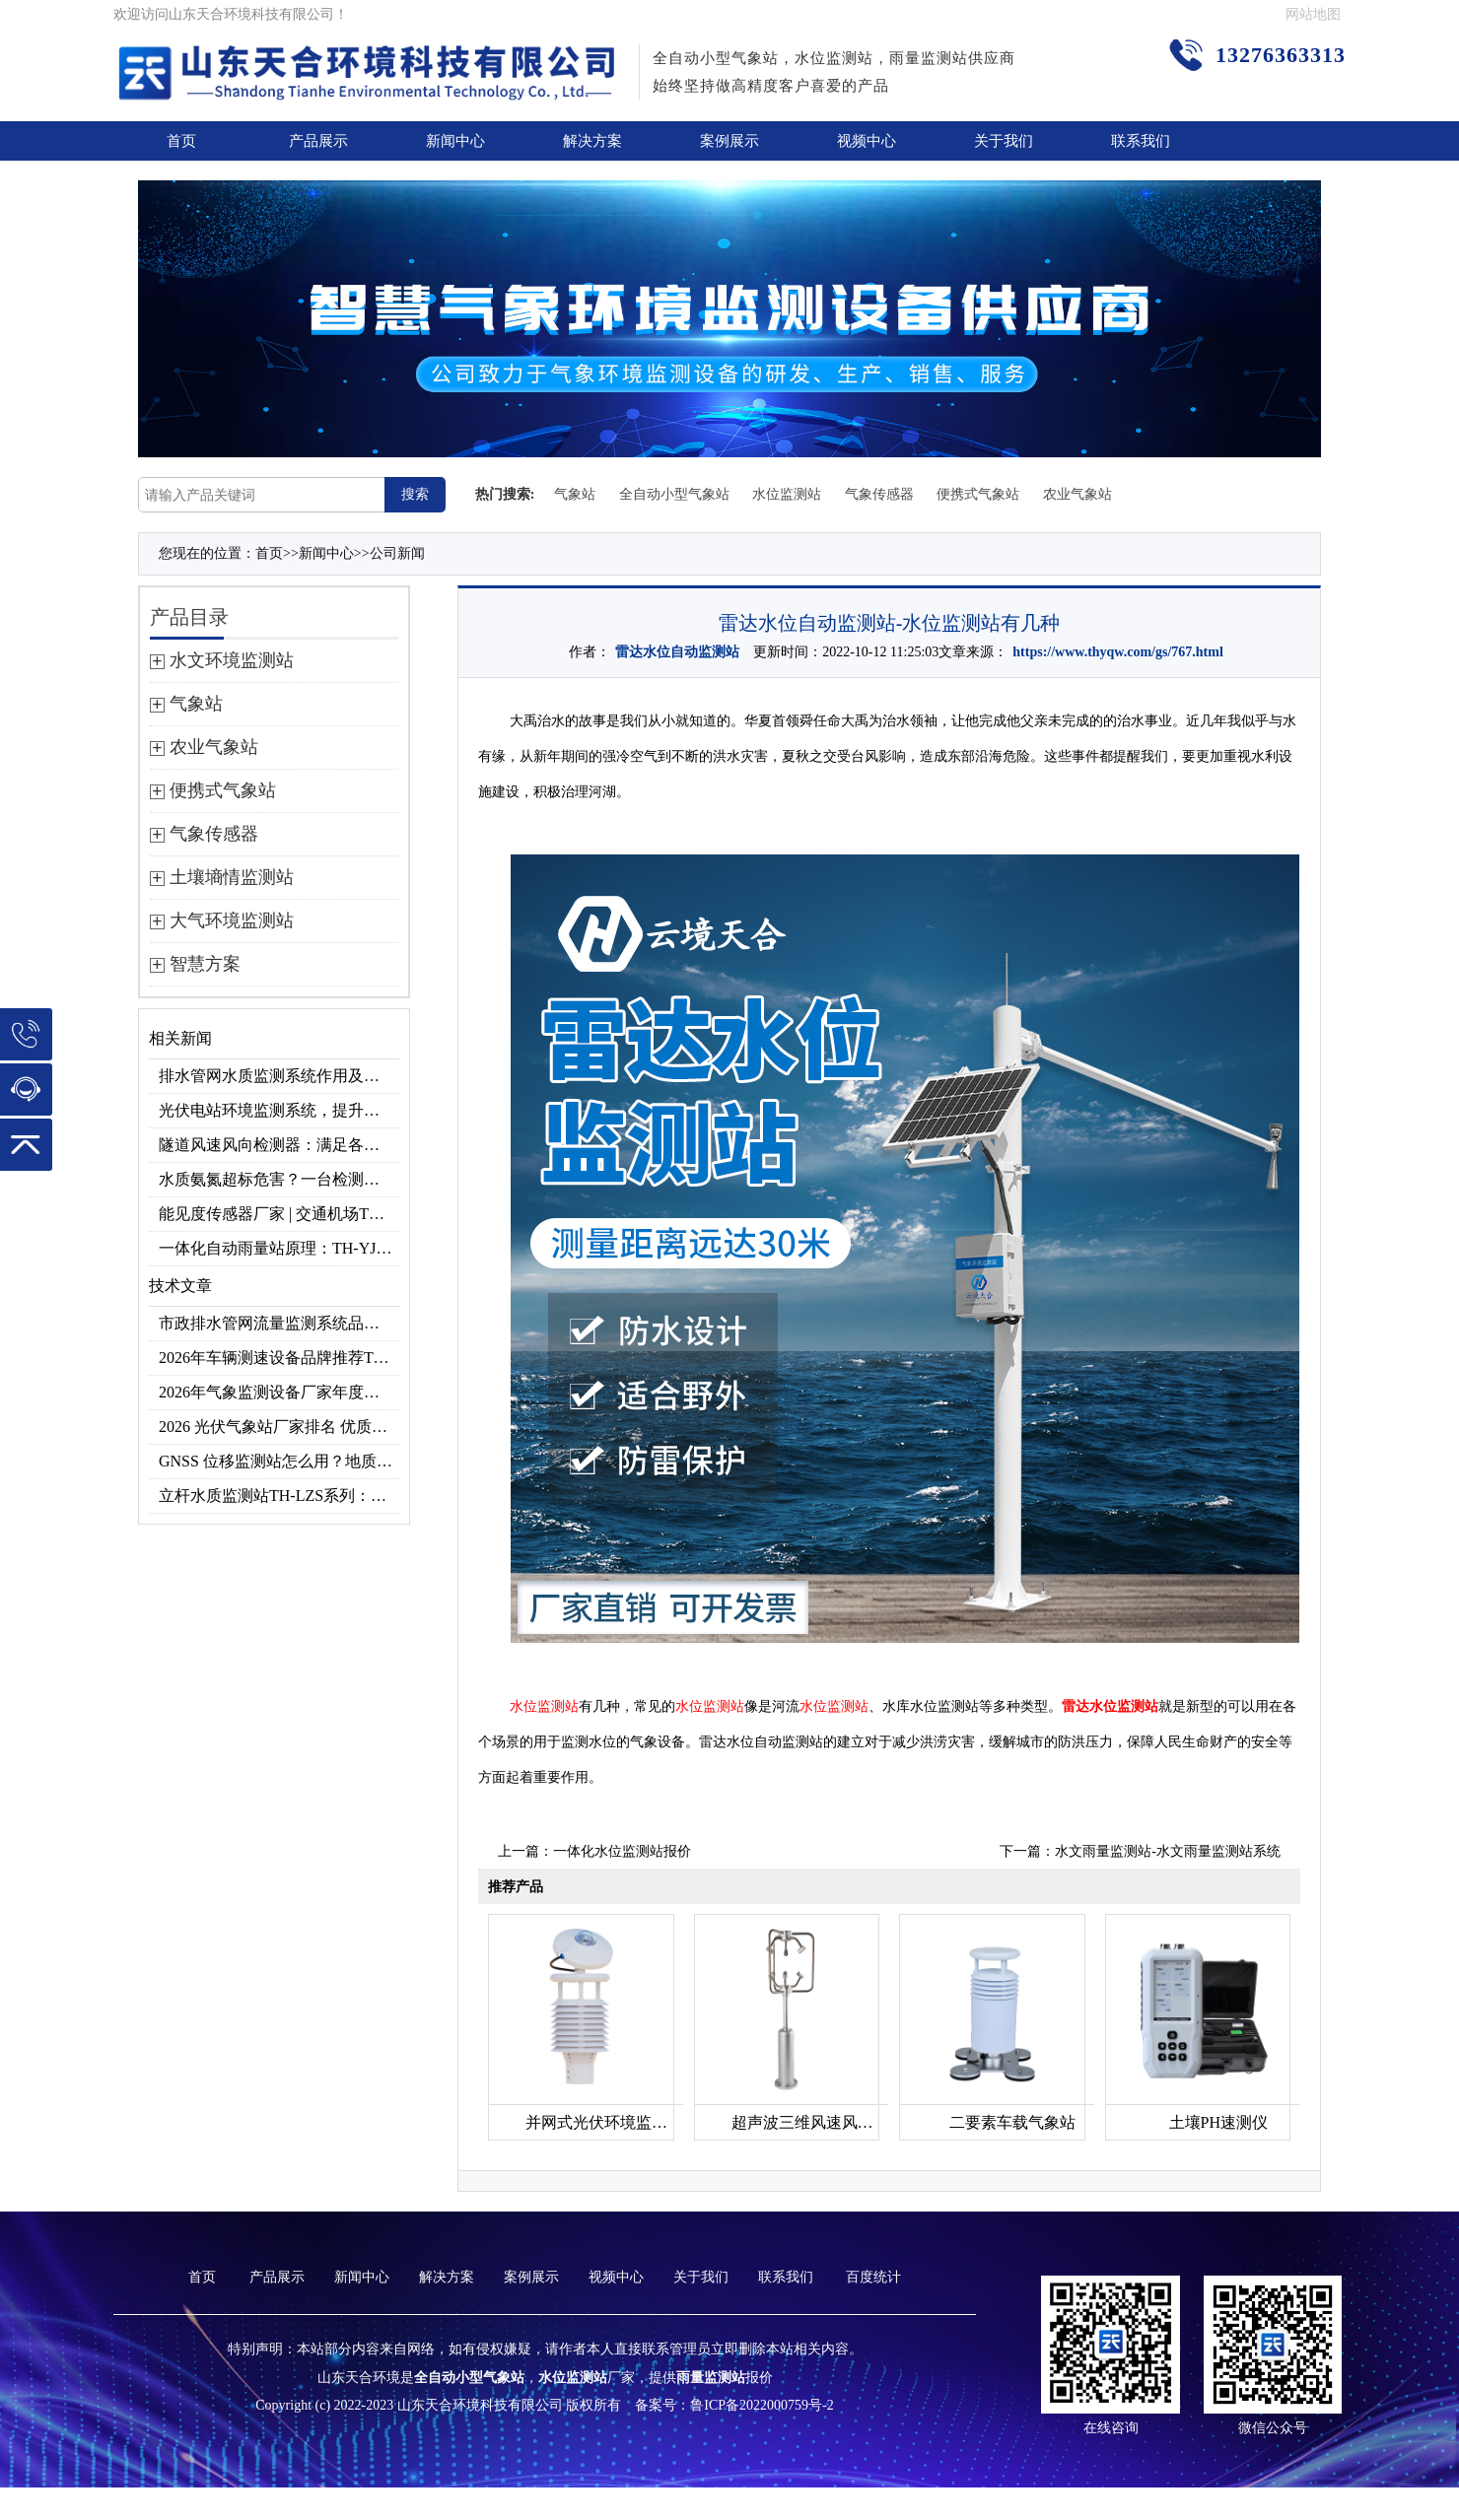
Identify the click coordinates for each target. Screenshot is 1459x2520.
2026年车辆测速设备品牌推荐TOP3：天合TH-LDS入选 (279, 1357)
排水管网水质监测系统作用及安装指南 (279, 1075)
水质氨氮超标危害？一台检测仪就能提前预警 (279, 1179)
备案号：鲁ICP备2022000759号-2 (734, 2405)
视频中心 (866, 141)
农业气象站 (1077, 494)
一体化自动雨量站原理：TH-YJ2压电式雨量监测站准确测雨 (279, 1248)
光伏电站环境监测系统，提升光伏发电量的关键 (279, 1110)
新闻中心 (455, 141)
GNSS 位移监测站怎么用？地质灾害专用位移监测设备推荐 (279, 1461)
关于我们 (1003, 141)
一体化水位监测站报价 (622, 1851)
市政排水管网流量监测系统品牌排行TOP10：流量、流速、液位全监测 (279, 1323)
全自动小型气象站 (674, 494)
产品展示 (318, 141)
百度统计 (873, 2277)
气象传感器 (879, 494)
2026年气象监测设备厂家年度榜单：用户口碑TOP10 (279, 1392)
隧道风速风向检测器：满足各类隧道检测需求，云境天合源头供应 (279, 1144)
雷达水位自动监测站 (677, 652)
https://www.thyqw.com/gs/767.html (1117, 652)
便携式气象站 (978, 494)
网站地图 (1313, 14)
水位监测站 (786, 494)
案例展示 (729, 141)
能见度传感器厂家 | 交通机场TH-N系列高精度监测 (279, 1213)
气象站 (574, 494)
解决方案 (592, 141)
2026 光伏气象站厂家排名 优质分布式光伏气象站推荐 (279, 1426)
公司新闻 (397, 553)
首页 (181, 141)
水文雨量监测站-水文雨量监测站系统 (1168, 1851)
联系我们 (1140, 141)
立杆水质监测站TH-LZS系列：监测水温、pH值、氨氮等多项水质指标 (279, 1495)
